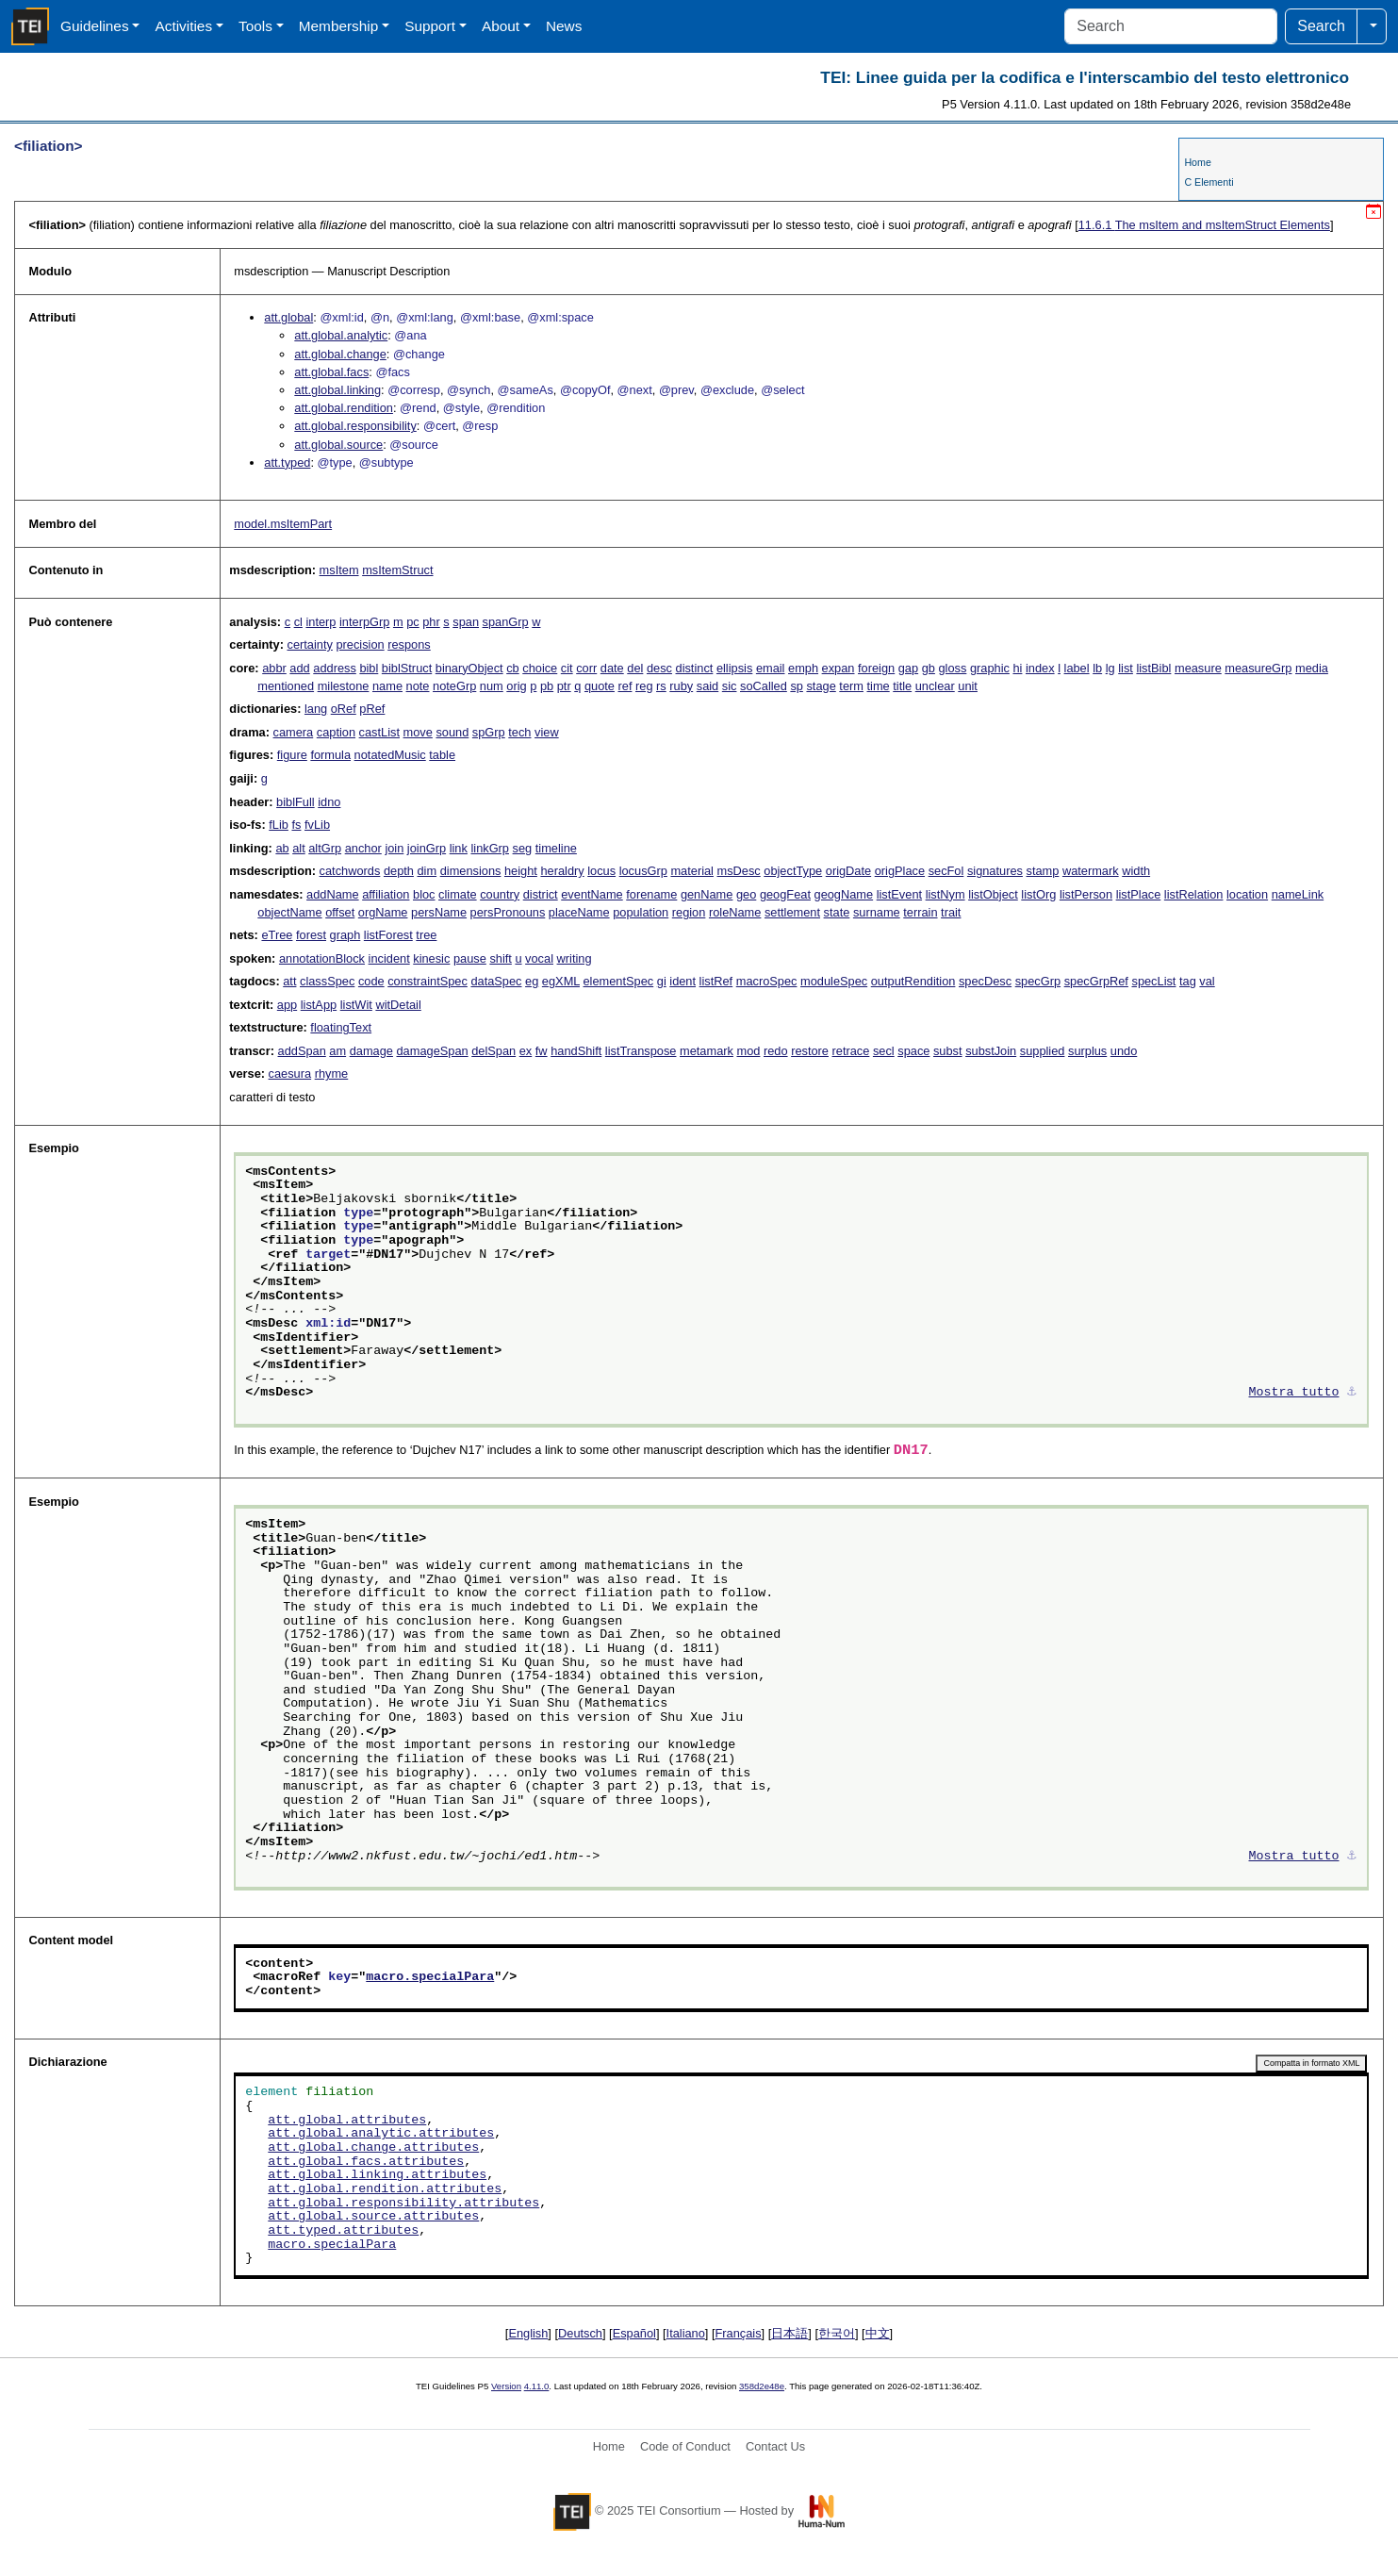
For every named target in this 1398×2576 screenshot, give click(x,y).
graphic (990, 668)
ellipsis (734, 668)
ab (281, 848)
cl (298, 622)
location (1247, 894)
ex (526, 1051)
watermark (1090, 871)
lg (1110, 668)
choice (539, 668)
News (564, 26)
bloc (424, 894)
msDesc (739, 871)
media (1311, 668)
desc (659, 668)
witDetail (397, 1005)
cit (567, 668)
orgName (383, 912)
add (299, 668)
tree (426, 935)
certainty (309, 644)
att (289, 981)
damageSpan (433, 1051)
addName (332, 894)
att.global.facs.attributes (366, 2162)
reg (644, 686)
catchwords (350, 871)
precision (360, 644)
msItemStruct (397, 570)
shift (500, 958)
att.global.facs (331, 372)
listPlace (1138, 894)
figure (292, 755)
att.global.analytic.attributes (381, 2133)
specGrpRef (1096, 981)
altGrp (324, 848)
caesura (290, 1073)
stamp (1043, 871)
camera (293, 732)
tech (519, 732)
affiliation (385, 894)
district (540, 894)
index (1040, 668)
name (387, 686)
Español (634, 2333)
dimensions (471, 871)
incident (389, 958)
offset (339, 912)
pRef (372, 709)
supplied (1042, 1051)
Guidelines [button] (94, 26)
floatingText (340, 1027)
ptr (564, 686)
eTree (276, 935)
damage (371, 1051)
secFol (946, 871)
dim (427, 871)
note (418, 686)
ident (682, 981)
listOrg (1038, 894)
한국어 (836, 2333)
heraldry (562, 871)
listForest (388, 935)
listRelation (1194, 894)
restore (810, 1051)
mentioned (285, 686)
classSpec (327, 981)
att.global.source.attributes (373, 2216)
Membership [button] (339, 26)
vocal (539, 958)
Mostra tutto (1294, 1392)
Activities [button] (183, 26)
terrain (920, 912)
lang (315, 709)
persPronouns (508, 912)
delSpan (493, 1051)
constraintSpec (427, 981)
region (689, 912)
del (635, 668)
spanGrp (506, 622)
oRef (343, 709)
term (851, 686)
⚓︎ (1351, 1392)
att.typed (287, 462)
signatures (995, 871)
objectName (289, 912)
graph (345, 935)
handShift (576, 1051)
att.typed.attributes (343, 2230)
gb (928, 668)
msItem (339, 570)
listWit (356, 1005)
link (459, 848)
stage (820, 686)
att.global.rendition (343, 408)
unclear (935, 686)
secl (884, 1051)
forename (651, 894)
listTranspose (641, 1051)
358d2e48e (761, 2386)
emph (803, 668)
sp (796, 686)
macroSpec (767, 981)
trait (951, 912)
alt (298, 848)
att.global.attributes (347, 2120)
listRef (716, 981)
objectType (793, 871)
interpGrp (364, 622)
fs (296, 824)
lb (1097, 668)
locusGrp (643, 871)
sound (452, 732)
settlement (792, 912)
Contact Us (775, 2446)
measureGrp (1258, 668)
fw (541, 1051)
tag (1187, 981)
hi (1017, 668)
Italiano (685, 2333)
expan (838, 668)
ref (625, 686)
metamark (706, 1051)
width (1136, 871)
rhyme (332, 1073)
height (520, 871)
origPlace (900, 871)
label (1077, 668)
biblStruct (407, 668)
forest (311, 935)
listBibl (1153, 668)
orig (516, 686)
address (334, 668)
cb (512, 668)
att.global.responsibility (355, 426)
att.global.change (340, 354)
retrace (851, 1051)
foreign (876, 668)
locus (601, 871)
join (394, 848)
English (528, 2333)
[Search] (1170, 26)
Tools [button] (255, 26)
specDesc (985, 981)
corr (586, 668)
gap (908, 668)
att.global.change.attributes (373, 2147)
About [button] (500, 26)
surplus (1087, 1051)
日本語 (789, 2333)
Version (506, 2386)
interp (320, 622)
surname (876, 912)
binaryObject (469, 668)
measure (1198, 668)
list (1125, 668)
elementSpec (619, 981)
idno (329, 802)
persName (439, 912)
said (707, 686)
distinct (695, 668)
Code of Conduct (685, 2446)
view (547, 732)
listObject (993, 894)
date (612, 668)
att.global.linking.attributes (377, 2175)
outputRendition (913, 981)
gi (661, 981)
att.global (288, 317)
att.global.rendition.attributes (385, 2189)
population (640, 912)
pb (546, 686)
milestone (344, 686)
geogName (844, 894)
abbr (274, 668)
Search (1321, 26)
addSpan (302, 1051)
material (692, 871)
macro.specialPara (430, 1977)
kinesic (431, 958)
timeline (556, 848)
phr (431, 622)
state (837, 912)
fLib (278, 824)
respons (409, 644)
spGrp (488, 732)
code (371, 981)
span (465, 622)
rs (661, 686)
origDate (848, 871)
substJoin (990, 1051)
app (287, 1005)
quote (599, 686)
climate (457, 894)
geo (746, 894)
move (418, 732)
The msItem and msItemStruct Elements (1204, 225)
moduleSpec (833, 981)
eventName (591, 894)
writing (574, 958)
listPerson (1086, 894)
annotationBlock (322, 958)
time (878, 686)
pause (469, 958)
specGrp (1038, 981)
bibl (368, 668)
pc (412, 622)
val (1206, 981)
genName (707, 894)
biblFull (295, 802)
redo (776, 1051)
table (442, 755)
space (913, 1051)
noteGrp (454, 686)
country (499, 894)
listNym (945, 894)
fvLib (317, 824)
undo (1123, 1051)
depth (399, 871)
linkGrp (489, 848)
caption (336, 732)
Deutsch (580, 2333)
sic (729, 686)
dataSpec (495, 981)
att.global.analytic (340, 335)
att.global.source (338, 445)
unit (968, 686)
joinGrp (426, 848)
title (902, 686)
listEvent (899, 894)
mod (748, 1051)
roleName (735, 912)
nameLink (1298, 894)
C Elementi (1208, 182)
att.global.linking (337, 390)
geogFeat (785, 894)
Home (1197, 162)
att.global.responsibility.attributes (403, 2203)
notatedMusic (390, 755)
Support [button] (429, 26)
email (770, 668)
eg (531, 981)
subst (947, 1051)
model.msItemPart (283, 524)
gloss (952, 668)
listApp (319, 1005)
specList (1153, 981)
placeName (579, 912)
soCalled (763, 686)
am (337, 1051)
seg (523, 848)
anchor (363, 848)
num (491, 686)
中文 (877, 2333)
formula (330, 755)
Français (738, 2333)
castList (379, 732)
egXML (561, 981)
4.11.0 (537, 2386)
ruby (681, 686)
